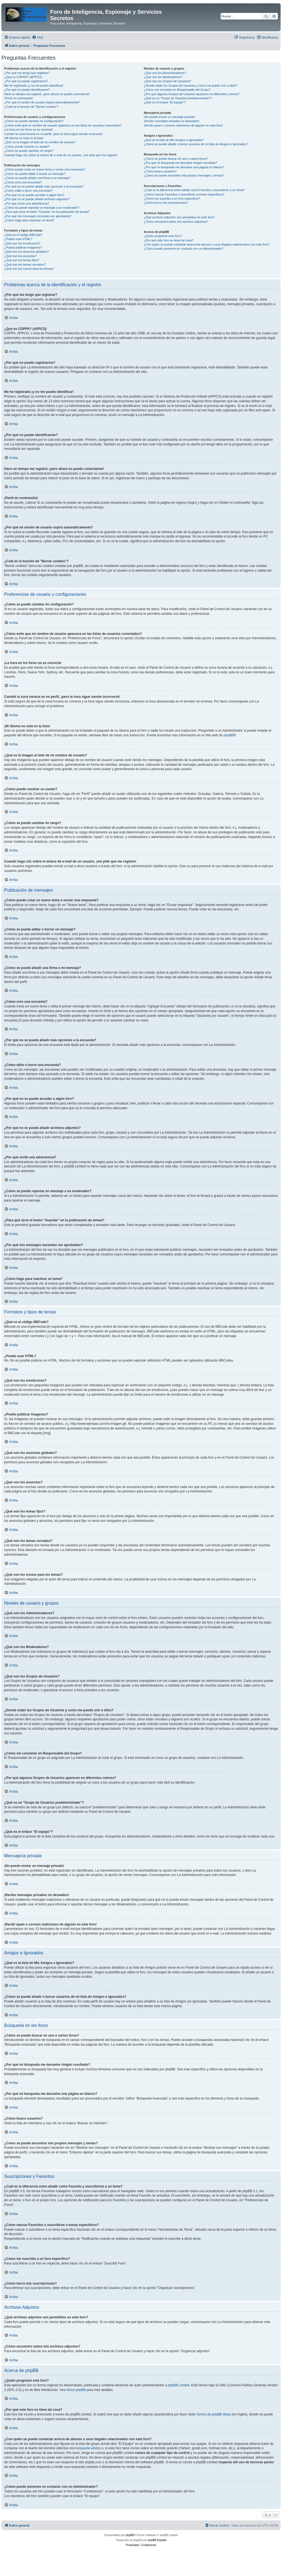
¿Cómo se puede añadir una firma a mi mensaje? (37, 178)
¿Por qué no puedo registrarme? (26, 81)
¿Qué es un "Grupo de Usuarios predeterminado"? (178, 98)
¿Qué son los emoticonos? (22, 243)
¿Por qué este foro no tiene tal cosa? (168, 240)
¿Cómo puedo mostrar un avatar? (27, 146)
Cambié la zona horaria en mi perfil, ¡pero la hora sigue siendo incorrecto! (53, 134)
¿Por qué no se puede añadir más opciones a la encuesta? (43, 186)
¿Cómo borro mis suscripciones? (166, 202)
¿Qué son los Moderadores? (163, 77)
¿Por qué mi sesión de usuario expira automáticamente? (42, 102)
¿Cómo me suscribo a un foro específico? (172, 198)
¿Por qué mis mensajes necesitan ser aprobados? (38, 216)
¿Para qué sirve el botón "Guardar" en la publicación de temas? (47, 211)
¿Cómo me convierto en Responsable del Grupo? (177, 89)
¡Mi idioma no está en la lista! (23, 138)
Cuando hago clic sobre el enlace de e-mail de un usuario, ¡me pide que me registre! (61, 155)
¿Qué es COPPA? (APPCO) (23, 77)
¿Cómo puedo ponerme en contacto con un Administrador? (183, 248)
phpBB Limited (178, 2385)
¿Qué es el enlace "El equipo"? (165, 102)
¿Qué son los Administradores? (165, 73)
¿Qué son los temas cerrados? (24, 264)
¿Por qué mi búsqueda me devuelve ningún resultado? (180, 162)
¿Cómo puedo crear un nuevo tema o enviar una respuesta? (44, 169)
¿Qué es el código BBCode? (23, 234)
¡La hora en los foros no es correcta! (28, 129)
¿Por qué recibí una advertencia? (26, 203)
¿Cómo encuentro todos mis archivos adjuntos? (176, 221)
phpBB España (157, 2540)
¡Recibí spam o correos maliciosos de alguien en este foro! (183, 125)
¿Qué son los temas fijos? (21, 260)
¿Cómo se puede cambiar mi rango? (28, 150)
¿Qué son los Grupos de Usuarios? (167, 81)
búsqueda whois (88, 2448)
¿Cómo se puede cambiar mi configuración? (34, 121)
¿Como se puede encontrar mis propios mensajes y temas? (184, 175)
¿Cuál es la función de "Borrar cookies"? (31, 106)
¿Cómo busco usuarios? (160, 171)
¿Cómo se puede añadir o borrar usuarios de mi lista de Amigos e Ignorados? (196, 144)
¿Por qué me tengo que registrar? (27, 73)
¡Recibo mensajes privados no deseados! (171, 121)
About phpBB (76, 2390)
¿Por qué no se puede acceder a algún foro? (34, 195)
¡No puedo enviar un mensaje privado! (169, 117)
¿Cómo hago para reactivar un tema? (29, 220)
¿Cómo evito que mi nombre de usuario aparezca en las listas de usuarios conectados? (63, 125)
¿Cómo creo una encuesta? (23, 182)
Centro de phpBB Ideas (213, 2414)
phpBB (229, 735)
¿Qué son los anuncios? (20, 256)
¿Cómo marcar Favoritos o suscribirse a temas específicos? (184, 194)
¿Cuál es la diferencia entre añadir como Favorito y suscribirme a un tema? (194, 190)
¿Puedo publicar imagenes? (23, 247)
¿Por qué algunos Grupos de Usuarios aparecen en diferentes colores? (192, 94)
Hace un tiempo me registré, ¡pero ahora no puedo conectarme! (47, 94)
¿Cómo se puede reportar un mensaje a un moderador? (41, 207)
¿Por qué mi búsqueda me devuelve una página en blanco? (184, 167)
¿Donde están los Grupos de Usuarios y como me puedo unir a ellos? (190, 85)
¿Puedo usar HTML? (18, 239)
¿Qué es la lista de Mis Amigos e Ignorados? (174, 140)
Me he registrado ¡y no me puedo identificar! (33, 85)
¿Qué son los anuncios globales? (26, 251)
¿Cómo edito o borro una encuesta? (28, 190)
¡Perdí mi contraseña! (18, 98)
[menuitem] (37, 37)
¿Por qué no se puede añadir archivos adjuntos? (36, 199)
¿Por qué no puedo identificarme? (27, 89)
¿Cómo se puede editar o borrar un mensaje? (35, 173)
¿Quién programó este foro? (163, 236)
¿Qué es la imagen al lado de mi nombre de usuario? (39, 142)
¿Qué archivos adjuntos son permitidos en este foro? (179, 217)
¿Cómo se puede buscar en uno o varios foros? (176, 158)
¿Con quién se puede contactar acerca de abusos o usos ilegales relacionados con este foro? (207, 244)
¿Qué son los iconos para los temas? (29, 268)
